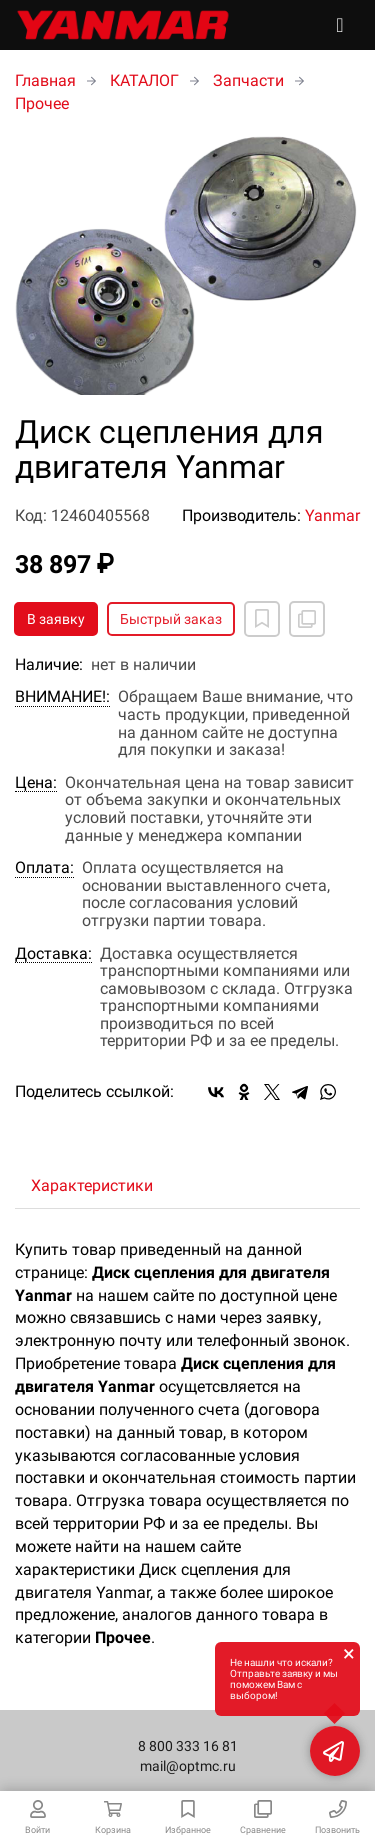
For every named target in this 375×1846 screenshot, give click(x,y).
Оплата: (44, 868)
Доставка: (53, 954)
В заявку (56, 619)
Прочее (42, 103)
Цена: (36, 783)
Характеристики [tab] (92, 1185)
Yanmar (332, 515)
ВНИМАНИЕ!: (62, 697)
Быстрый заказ (171, 619)
